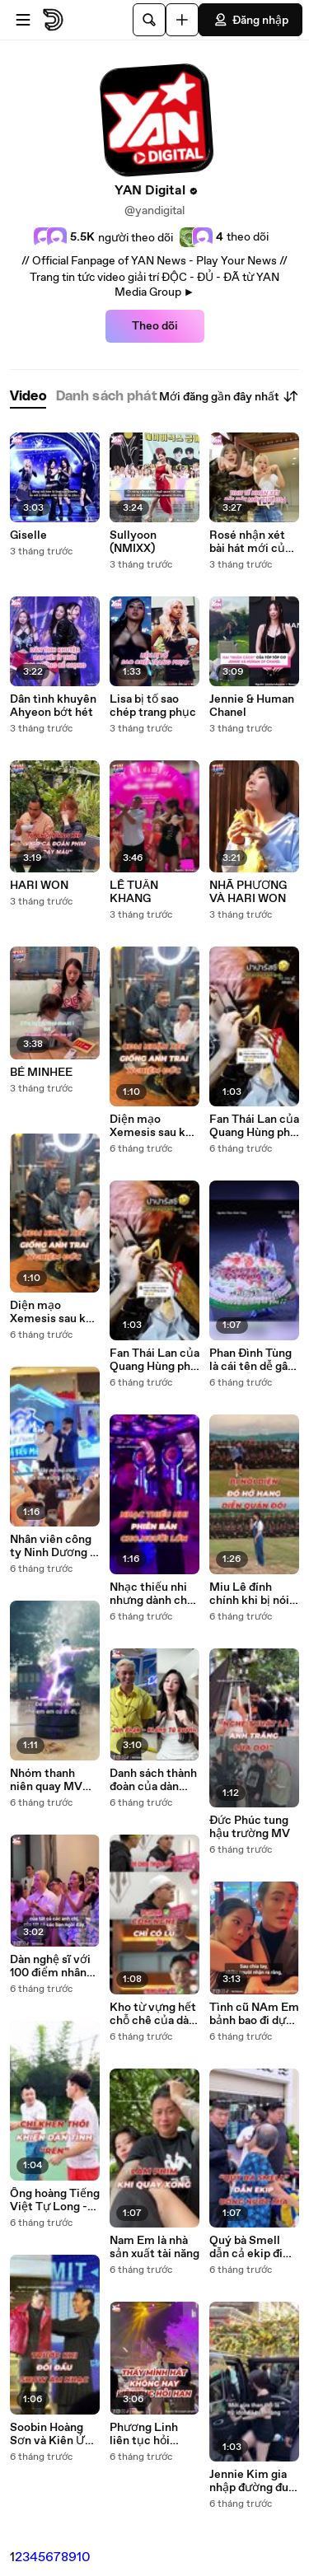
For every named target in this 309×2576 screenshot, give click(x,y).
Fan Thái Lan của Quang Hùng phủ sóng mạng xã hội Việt (154, 1360)
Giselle (28, 535)
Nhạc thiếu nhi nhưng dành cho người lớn (152, 1594)
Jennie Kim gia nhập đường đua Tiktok (251, 2481)
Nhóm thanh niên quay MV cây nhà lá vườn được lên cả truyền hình (51, 1780)
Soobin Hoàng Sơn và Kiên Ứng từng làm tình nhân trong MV (54, 2434)
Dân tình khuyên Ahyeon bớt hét (53, 706)
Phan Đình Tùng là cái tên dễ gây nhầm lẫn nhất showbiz (251, 1360)
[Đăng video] (182, 19)
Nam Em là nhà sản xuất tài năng (154, 2247)
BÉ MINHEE (41, 1072)
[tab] (28, 396)
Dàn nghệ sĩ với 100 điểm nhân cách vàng (50, 1966)
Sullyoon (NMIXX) (133, 542)
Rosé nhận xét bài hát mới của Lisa (250, 542)
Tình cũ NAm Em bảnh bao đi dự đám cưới (254, 2014)
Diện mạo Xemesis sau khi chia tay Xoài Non (53, 1312)
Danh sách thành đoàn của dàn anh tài (153, 1780)
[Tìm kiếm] (149, 19)
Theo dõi (155, 326)
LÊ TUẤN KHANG (134, 892)
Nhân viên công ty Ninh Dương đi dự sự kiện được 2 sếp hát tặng (55, 1546)
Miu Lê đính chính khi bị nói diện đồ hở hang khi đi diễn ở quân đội (251, 1594)
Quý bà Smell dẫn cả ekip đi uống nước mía (248, 2247)
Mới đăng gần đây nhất (229, 396)
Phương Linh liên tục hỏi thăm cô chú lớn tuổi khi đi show (152, 2434)
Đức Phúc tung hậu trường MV (249, 1827)
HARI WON (39, 885)
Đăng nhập (250, 20)
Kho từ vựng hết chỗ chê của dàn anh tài (153, 2014)
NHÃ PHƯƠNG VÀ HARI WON (248, 892)
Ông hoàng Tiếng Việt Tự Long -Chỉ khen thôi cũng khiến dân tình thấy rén (55, 2200)
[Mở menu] (23, 19)
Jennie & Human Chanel (251, 706)
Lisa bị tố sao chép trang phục (153, 706)
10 (84, 2557)
